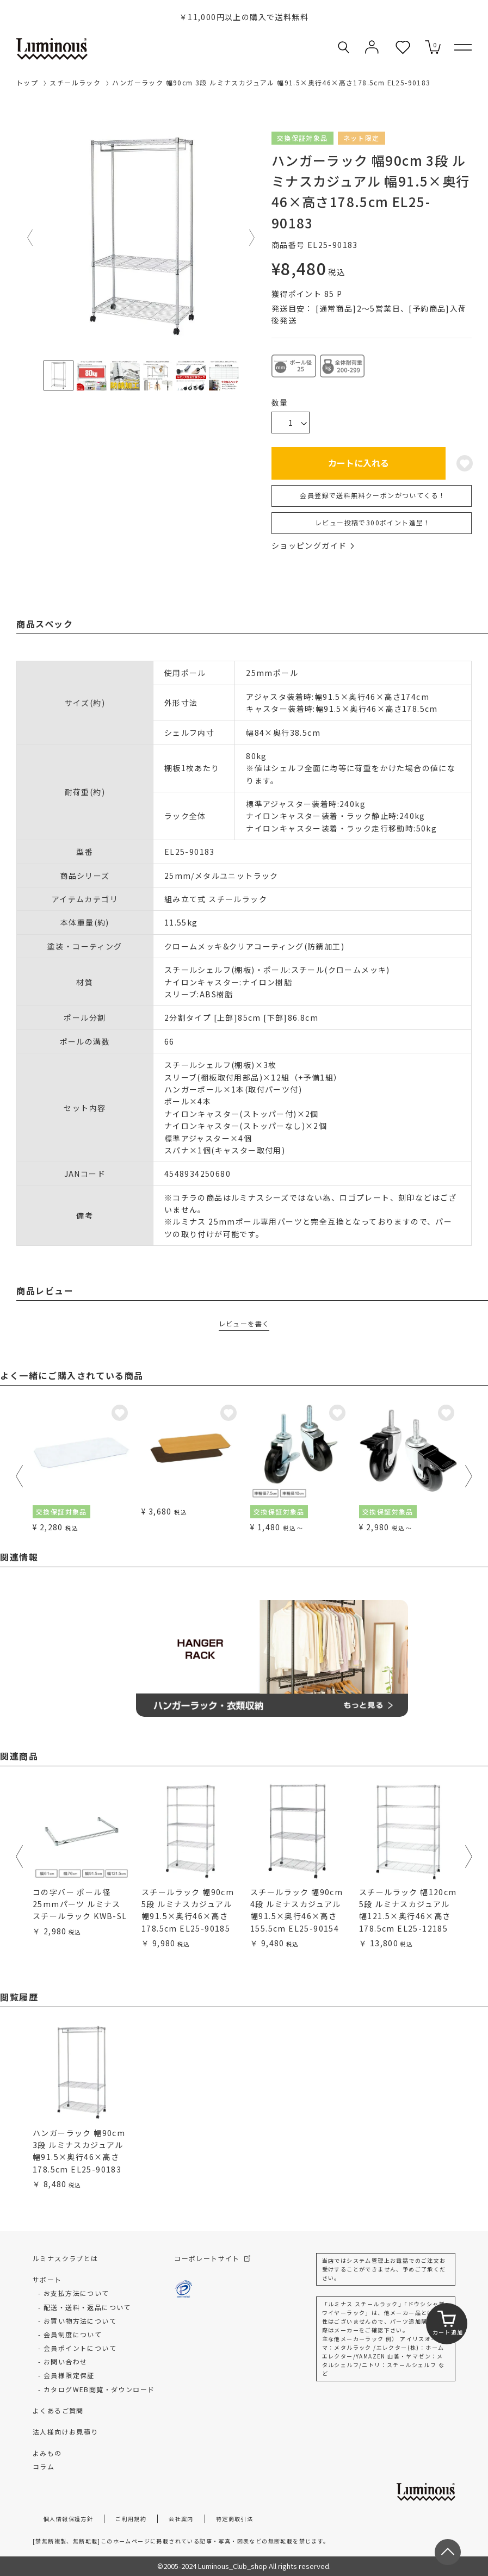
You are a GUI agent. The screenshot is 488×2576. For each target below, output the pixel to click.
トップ (27, 82)
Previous (30, 237)
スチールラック (75, 82)
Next (252, 237)
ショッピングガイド (312, 545)
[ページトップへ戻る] (448, 2552)
